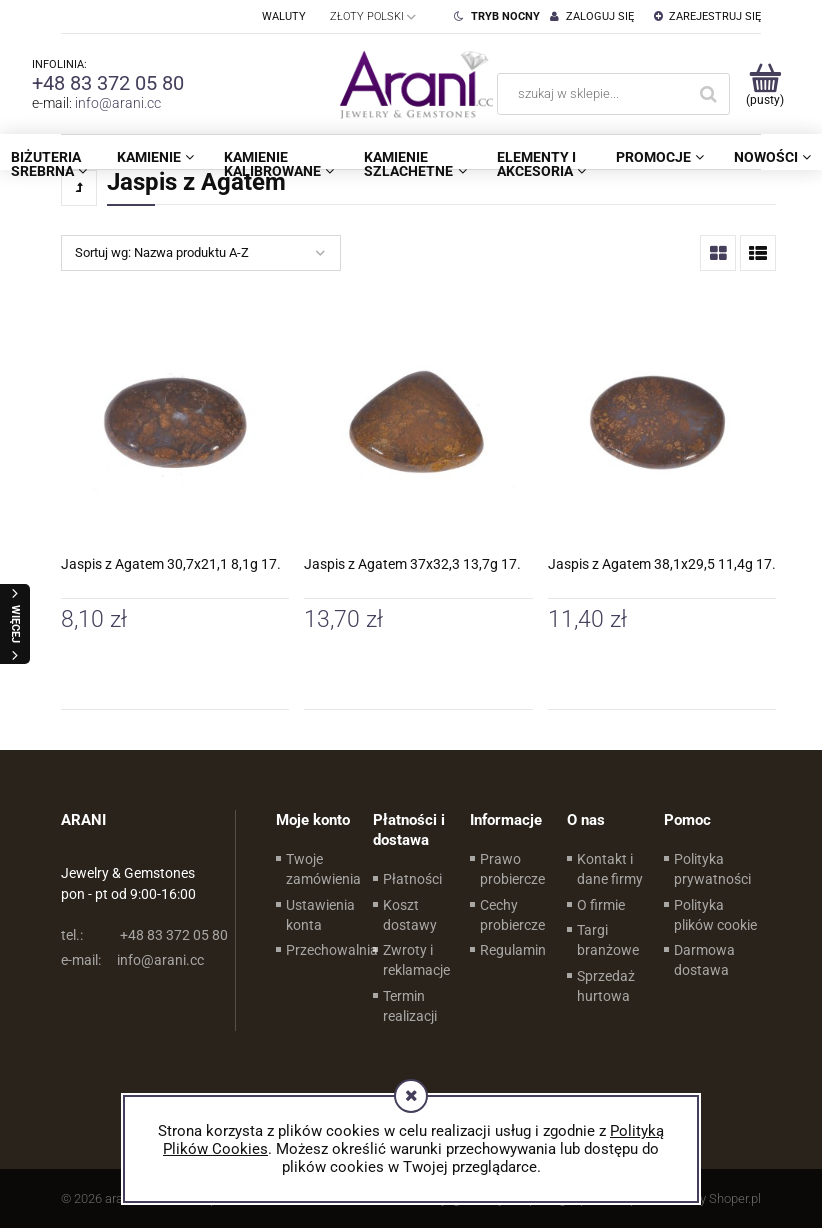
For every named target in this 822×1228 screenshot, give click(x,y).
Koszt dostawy (410, 915)
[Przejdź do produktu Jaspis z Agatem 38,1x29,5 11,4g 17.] (662, 423)
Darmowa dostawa (704, 960)
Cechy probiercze (512, 915)
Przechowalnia (332, 950)
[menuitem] (155, 157)
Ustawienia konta (320, 915)
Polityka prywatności (712, 869)
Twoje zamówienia (323, 869)
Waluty (284, 16)
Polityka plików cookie (715, 915)
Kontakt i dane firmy (610, 869)
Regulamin (513, 950)
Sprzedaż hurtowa (606, 986)
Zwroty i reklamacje (416, 960)
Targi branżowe (608, 940)
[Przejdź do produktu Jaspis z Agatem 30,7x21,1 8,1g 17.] (175, 423)
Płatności (412, 879)
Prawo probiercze (512, 869)
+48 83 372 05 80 (108, 83)
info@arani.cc (118, 103)
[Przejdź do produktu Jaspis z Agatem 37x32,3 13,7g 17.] (418, 423)
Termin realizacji (410, 1006)
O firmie (601, 905)
